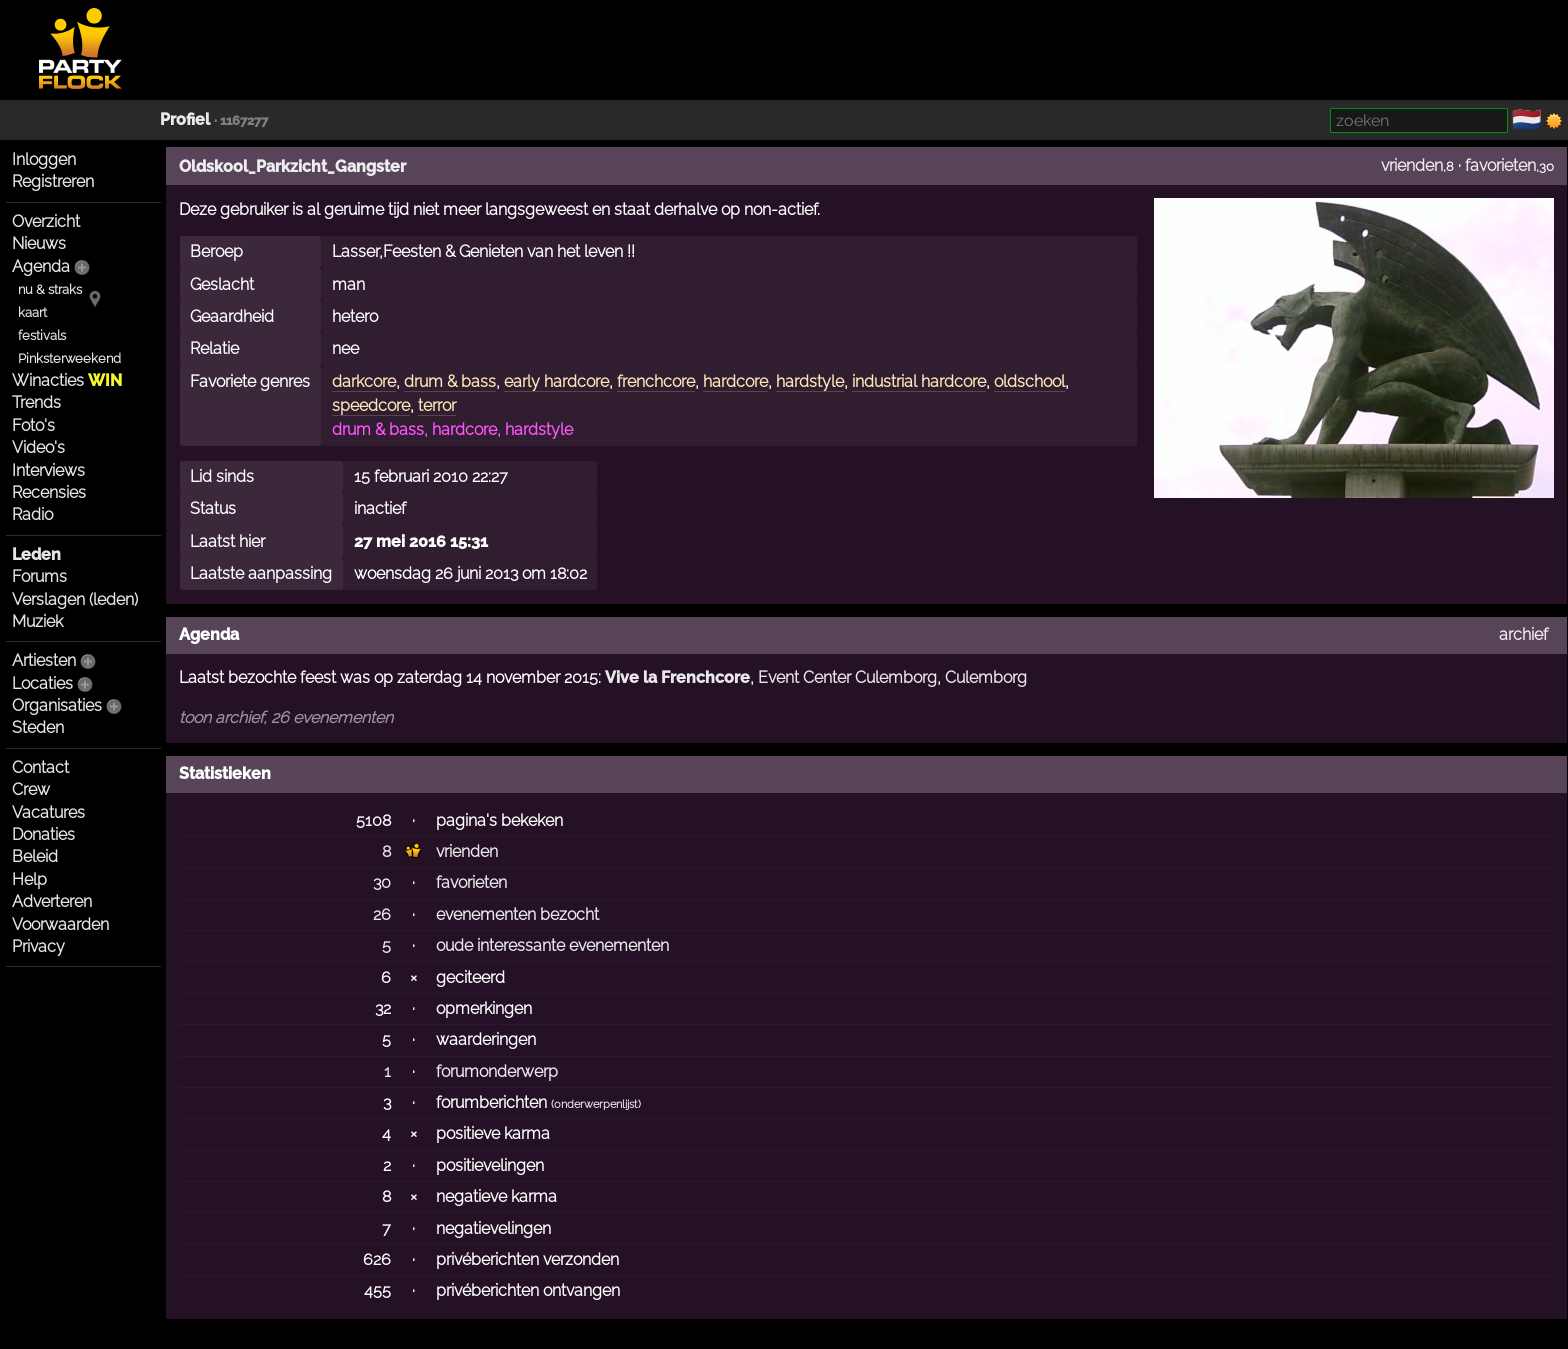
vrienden (1412, 165)
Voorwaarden (60, 924)
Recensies (49, 492)
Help (29, 879)
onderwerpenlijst (596, 1104)
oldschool (1029, 381)
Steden (38, 727)
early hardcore (556, 381)
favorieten (1500, 165)
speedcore (371, 405)
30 (382, 882)
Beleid (35, 856)
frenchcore (656, 381)
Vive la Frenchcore (677, 677)
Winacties (67, 380)
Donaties (43, 834)
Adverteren (52, 901)
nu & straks (50, 289)
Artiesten (44, 660)
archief (1523, 634)
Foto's (33, 425)
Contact (40, 767)
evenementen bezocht (517, 914)
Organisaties (57, 705)
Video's (38, 447)
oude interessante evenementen (552, 945)
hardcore (735, 381)
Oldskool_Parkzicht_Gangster (292, 166)
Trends (36, 402)
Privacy (38, 946)
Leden (36, 554)
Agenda (41, 266)
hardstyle (810, 381)
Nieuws (39, 243)
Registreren (53, 181)
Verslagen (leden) (75, 599)
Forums (39, 576)
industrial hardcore (919, 381)
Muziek (37, 621)
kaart (32, 312)
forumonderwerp (497, 1071)
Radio (32, 514)
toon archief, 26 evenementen (286, 717)
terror (437, 405)
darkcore (364, 381)
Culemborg (986, 677)
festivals (42, 335)
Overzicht (46, 221)
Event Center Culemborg (847, 677)
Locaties (42, 683)
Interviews (48, 470)
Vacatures (48, 812)
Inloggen (44, 159)
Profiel (185, 119)
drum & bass (450, 381)
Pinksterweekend (69, 358)
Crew (31, 789)
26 (382, 914)
